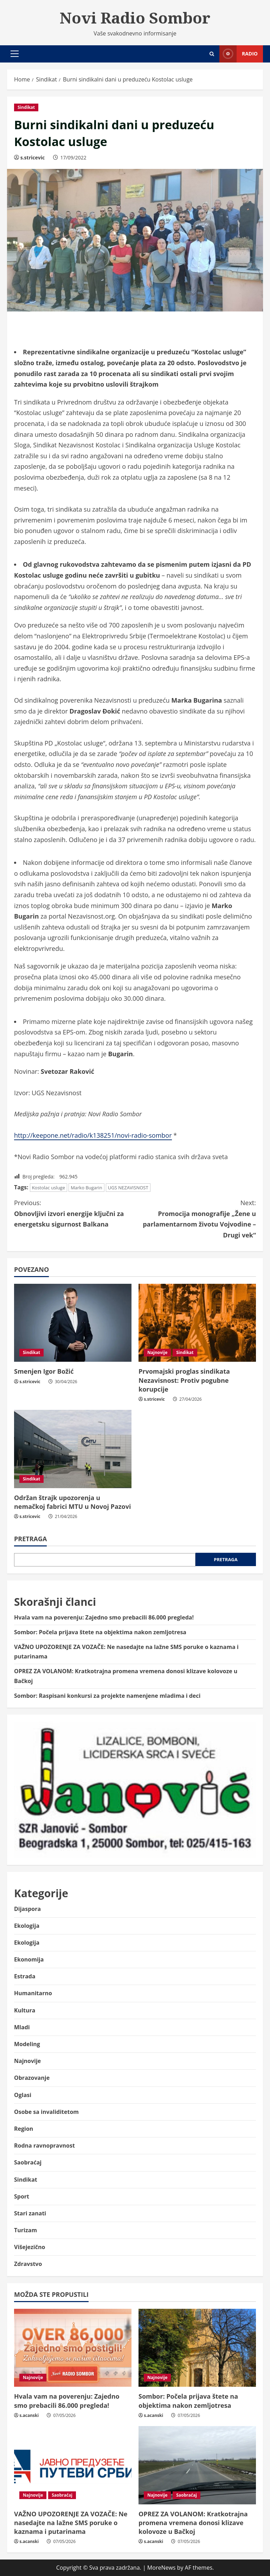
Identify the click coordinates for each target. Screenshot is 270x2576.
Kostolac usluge (48, 1187)
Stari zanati (30, 2213)
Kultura (24, 2010)
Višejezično (29, 2247)
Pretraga (30, 1539)
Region (23, 2129)
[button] (14, 53)
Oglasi (22, 2095)
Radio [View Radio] (238, 54)
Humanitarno (33, 1993)
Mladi (22, 2027)
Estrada (25, 1976)
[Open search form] (212, 54)
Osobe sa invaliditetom (46, 2112)
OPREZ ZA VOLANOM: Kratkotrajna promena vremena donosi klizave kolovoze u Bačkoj (193, 2523)
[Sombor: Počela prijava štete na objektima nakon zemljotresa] (197, 2348)
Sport (21, 2196)
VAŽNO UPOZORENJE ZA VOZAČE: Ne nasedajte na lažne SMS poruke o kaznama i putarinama (71, 2523)
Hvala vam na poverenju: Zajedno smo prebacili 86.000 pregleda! (104, 1617)
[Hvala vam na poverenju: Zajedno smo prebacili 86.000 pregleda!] (72, 2348)
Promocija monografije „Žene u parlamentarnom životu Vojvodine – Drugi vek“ (195, 1218)
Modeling (27, 2044)
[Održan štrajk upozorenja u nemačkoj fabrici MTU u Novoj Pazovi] (72, 1449)
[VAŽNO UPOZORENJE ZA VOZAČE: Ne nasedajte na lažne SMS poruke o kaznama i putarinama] (72, 2465)
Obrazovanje (32, 2078)
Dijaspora (27, 1909)
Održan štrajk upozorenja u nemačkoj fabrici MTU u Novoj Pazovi (72, 1502)
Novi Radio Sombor (135, 17)
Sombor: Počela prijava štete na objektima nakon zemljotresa (100, 1632)
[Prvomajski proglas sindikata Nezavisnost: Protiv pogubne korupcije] (197, 1323)
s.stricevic (32, 157)
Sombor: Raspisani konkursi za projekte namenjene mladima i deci (107, 1696)
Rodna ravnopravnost (44, 2145)
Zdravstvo (28, 2264)
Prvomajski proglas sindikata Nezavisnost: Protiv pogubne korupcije (184, 1380)
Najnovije (157, 1352)
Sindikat (26, 107)
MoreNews (161, 2567)
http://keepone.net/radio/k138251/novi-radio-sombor (93, 1135)
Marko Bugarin (86, 1187)
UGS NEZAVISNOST (128, 1187)
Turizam (25, 2230)
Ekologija (26, 1926)
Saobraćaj (27, 2162)
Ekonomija (29, 1959)
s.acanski (29, 2415)
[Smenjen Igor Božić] (72, 1323)
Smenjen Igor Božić (44, 1371)
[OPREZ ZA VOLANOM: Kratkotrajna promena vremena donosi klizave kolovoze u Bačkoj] (197, 2465)
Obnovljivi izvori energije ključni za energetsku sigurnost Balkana (74, 1212)
